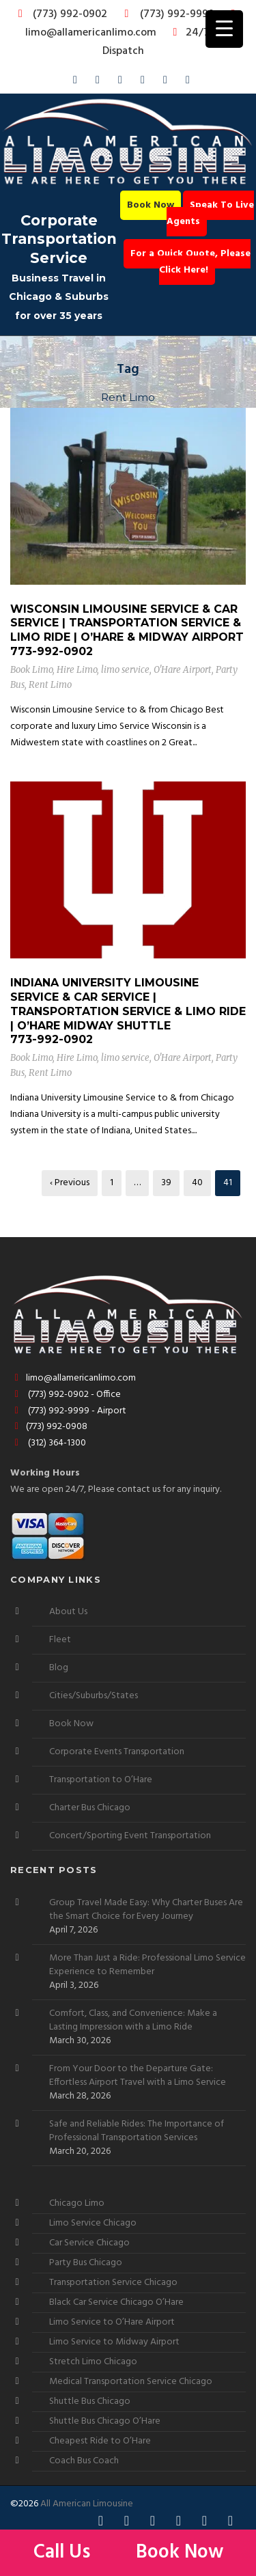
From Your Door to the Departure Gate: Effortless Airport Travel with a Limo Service (137, 2076)
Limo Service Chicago (93, 2223)
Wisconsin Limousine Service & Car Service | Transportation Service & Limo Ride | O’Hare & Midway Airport (127, 623)
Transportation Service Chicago (113, 2282)
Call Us (64, 2552)
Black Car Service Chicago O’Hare (116, 2302)
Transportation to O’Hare (100, 1780)
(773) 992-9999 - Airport (68, 1411)
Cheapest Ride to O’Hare (100, 2441)
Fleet (60, 1640)
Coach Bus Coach (84, 2461)
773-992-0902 (51, 651)
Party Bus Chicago (85, 2263)
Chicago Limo (76, 2203)
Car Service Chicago (89, 2243)
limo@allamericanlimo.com (132, 25)
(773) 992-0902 (60, 14)
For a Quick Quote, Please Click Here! (190, 262)
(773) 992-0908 (48, 1427)
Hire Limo (77, 670)
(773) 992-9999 (165, 14)
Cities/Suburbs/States (93, 1696)
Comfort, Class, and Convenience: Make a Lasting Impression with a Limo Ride (133, 2020)
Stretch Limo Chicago (93, 2362)
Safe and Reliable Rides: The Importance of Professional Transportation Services (136, 2131)
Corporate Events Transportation (116, 1752)
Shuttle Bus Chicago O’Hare (104, 2421)
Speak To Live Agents (210, 213)
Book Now (150, 205)
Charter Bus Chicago (89, 1808)
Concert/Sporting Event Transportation (130, 1836)
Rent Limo (50, 685)
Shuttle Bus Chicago (89, 2401)
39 (166, 1183)
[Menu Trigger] (224, 29)
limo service (125, 670)
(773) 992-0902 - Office (65, 1394)
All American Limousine (86, 2504)
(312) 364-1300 (48, 1443)
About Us (68, 1612)
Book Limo (31, 670)
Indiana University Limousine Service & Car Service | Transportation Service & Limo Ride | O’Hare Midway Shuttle (128, 1003)
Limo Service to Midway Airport (114, 2342)
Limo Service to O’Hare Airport (112, 2322)
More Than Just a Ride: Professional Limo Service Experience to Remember (147, 1965)
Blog (58, 1668)
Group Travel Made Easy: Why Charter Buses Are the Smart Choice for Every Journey (146, 1910)
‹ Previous (69, 1183)
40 (197, 1183)
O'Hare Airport (183, 670)
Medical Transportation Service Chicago (130, 2382)
